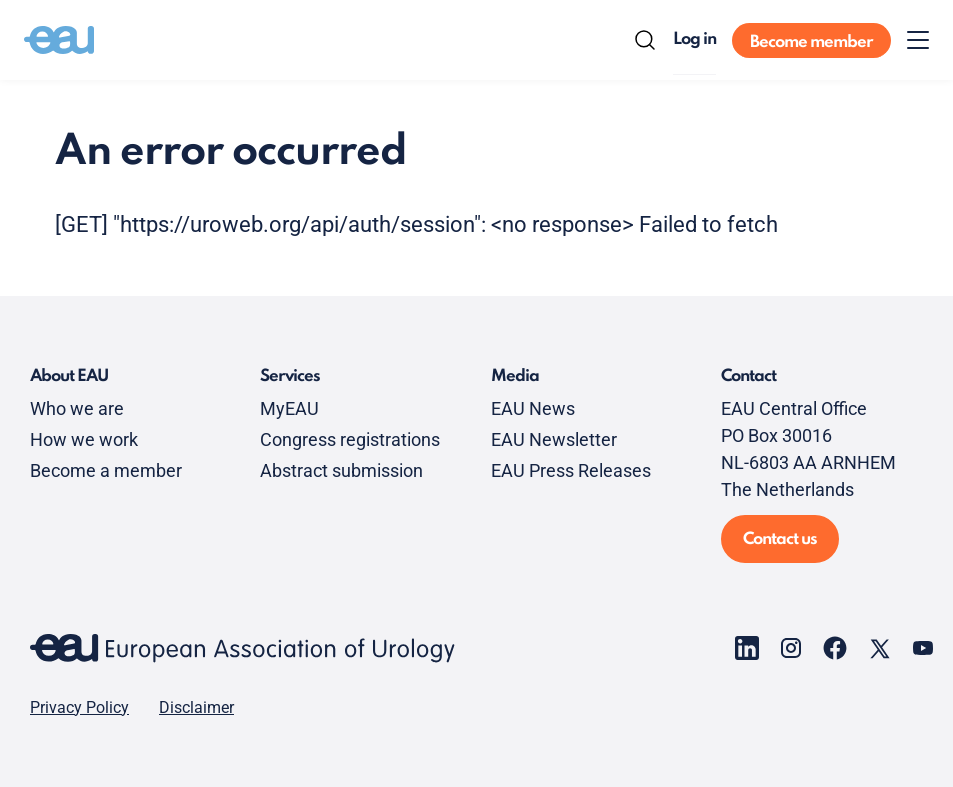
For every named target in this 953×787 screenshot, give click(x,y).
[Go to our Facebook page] (835, 648)
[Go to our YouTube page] (923, 648)
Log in (694, 39)
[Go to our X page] (879, 648)
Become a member (106, 470)
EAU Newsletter (554, 439)
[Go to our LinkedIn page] (747, 648)
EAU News (533, 408)
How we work (84, 439)
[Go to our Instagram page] (791, 648)
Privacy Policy (79, 708)
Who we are (77, 408)
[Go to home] (59, 40)
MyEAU (289, 408)
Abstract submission (341, 470)
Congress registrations (350, 439)
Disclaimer (196, 708)
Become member (811, 42)
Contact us (780, 539)
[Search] (645, 40)
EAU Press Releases (571, 470)
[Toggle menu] (918, 40)
